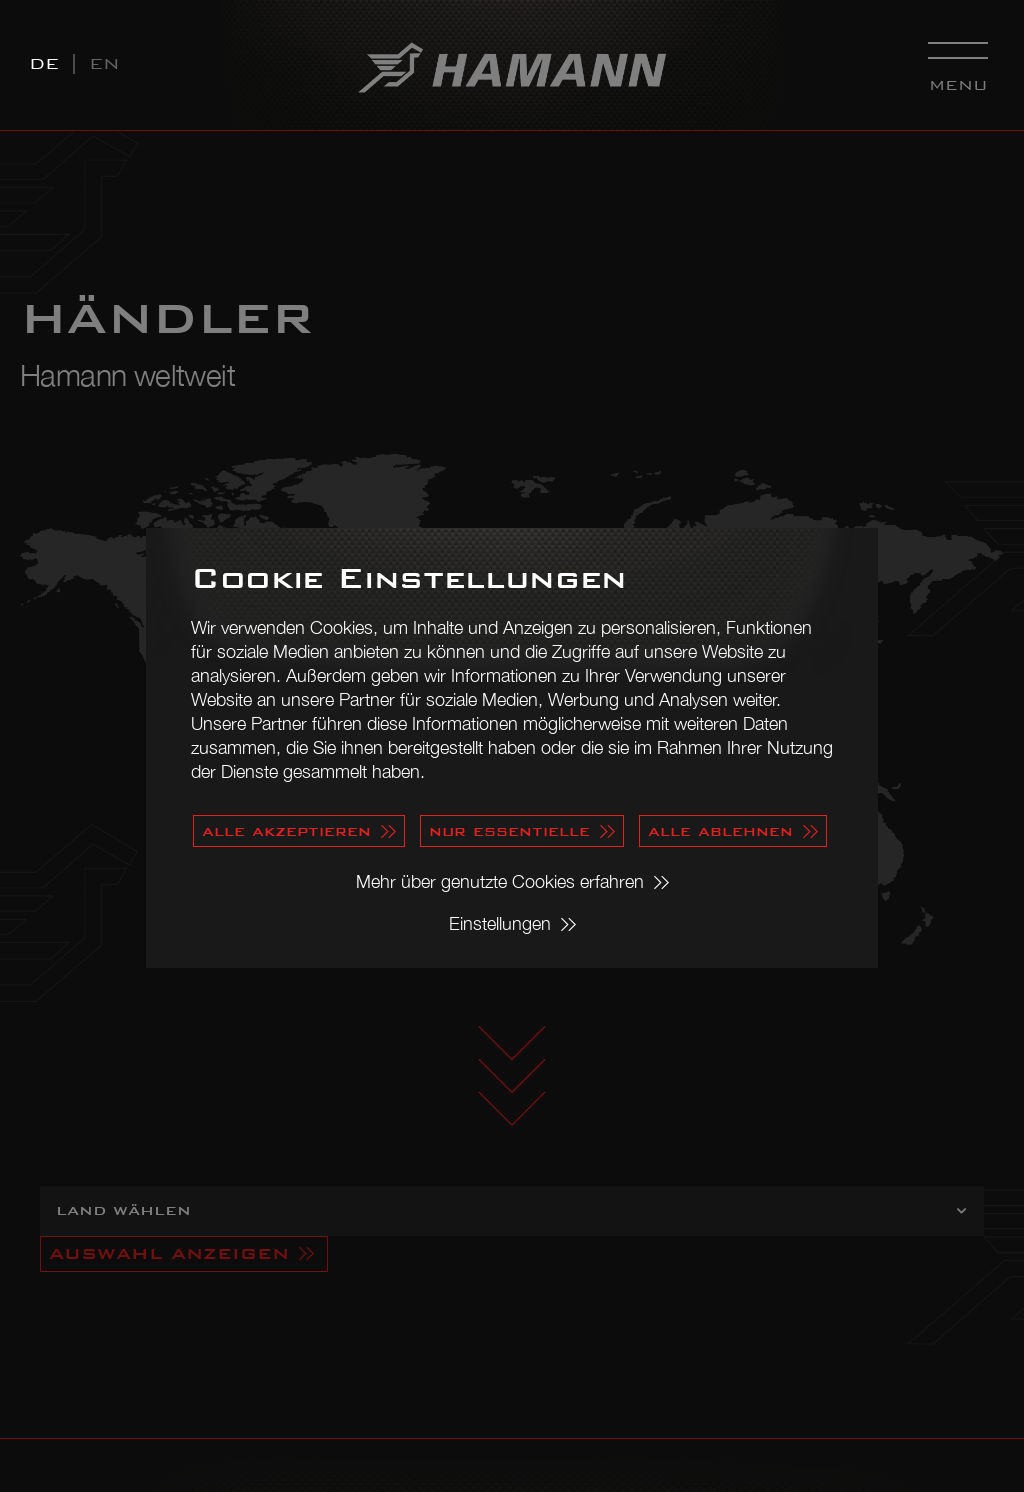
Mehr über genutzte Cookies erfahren (500, 881)
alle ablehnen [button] (720, 830)
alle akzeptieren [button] (286, 830)
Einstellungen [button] (500, 923)
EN (104, 63)
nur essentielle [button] (509, 830)
